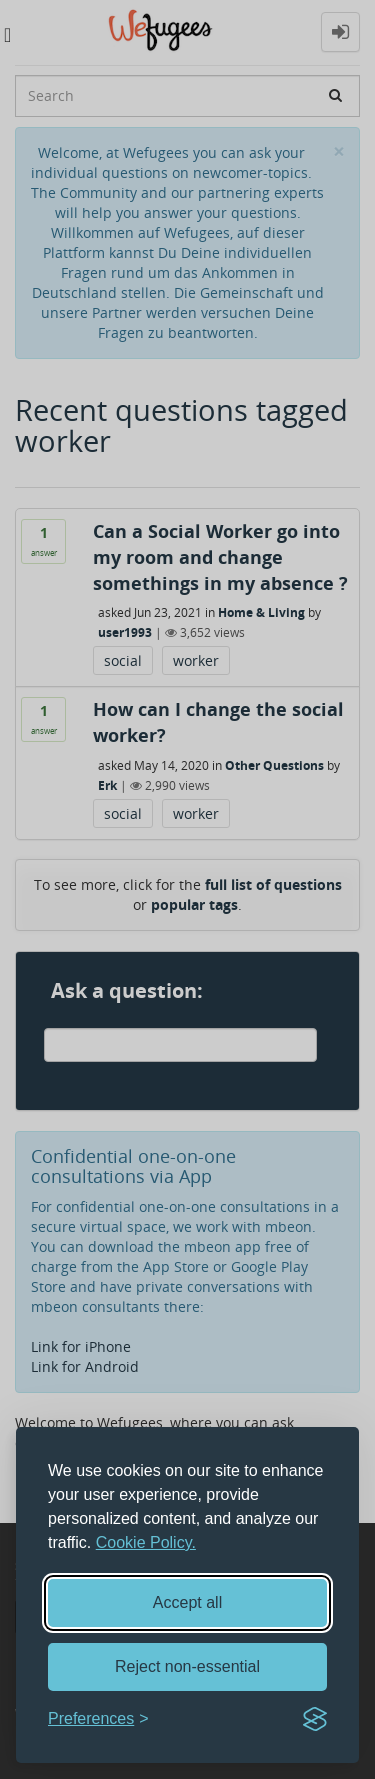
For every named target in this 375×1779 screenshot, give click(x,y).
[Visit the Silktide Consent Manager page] (315, 1719)
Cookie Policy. (146, 1542)
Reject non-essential (187, 1666)
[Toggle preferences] (98, 1719)
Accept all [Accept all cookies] (187, 1602)
